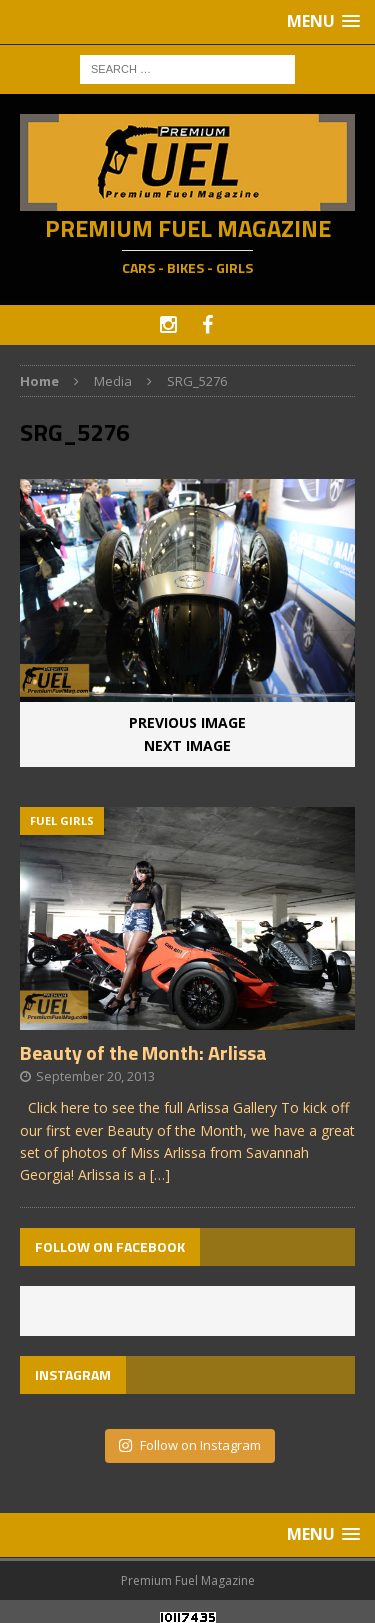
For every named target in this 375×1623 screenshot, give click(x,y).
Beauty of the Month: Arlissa (143, 1052)
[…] (160, 1174)
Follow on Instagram (189, 1445)
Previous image (187, 722)
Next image (187, 745)
